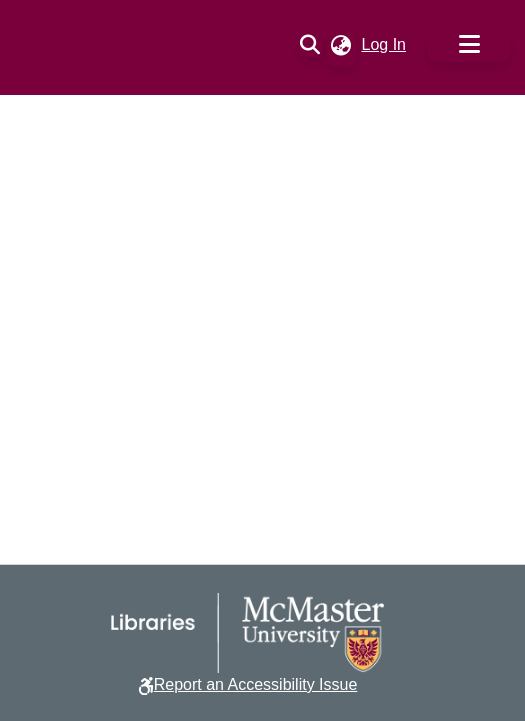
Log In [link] (385, 44)
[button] (310, 45)
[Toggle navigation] (469, 45)
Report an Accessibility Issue (256, 684)
